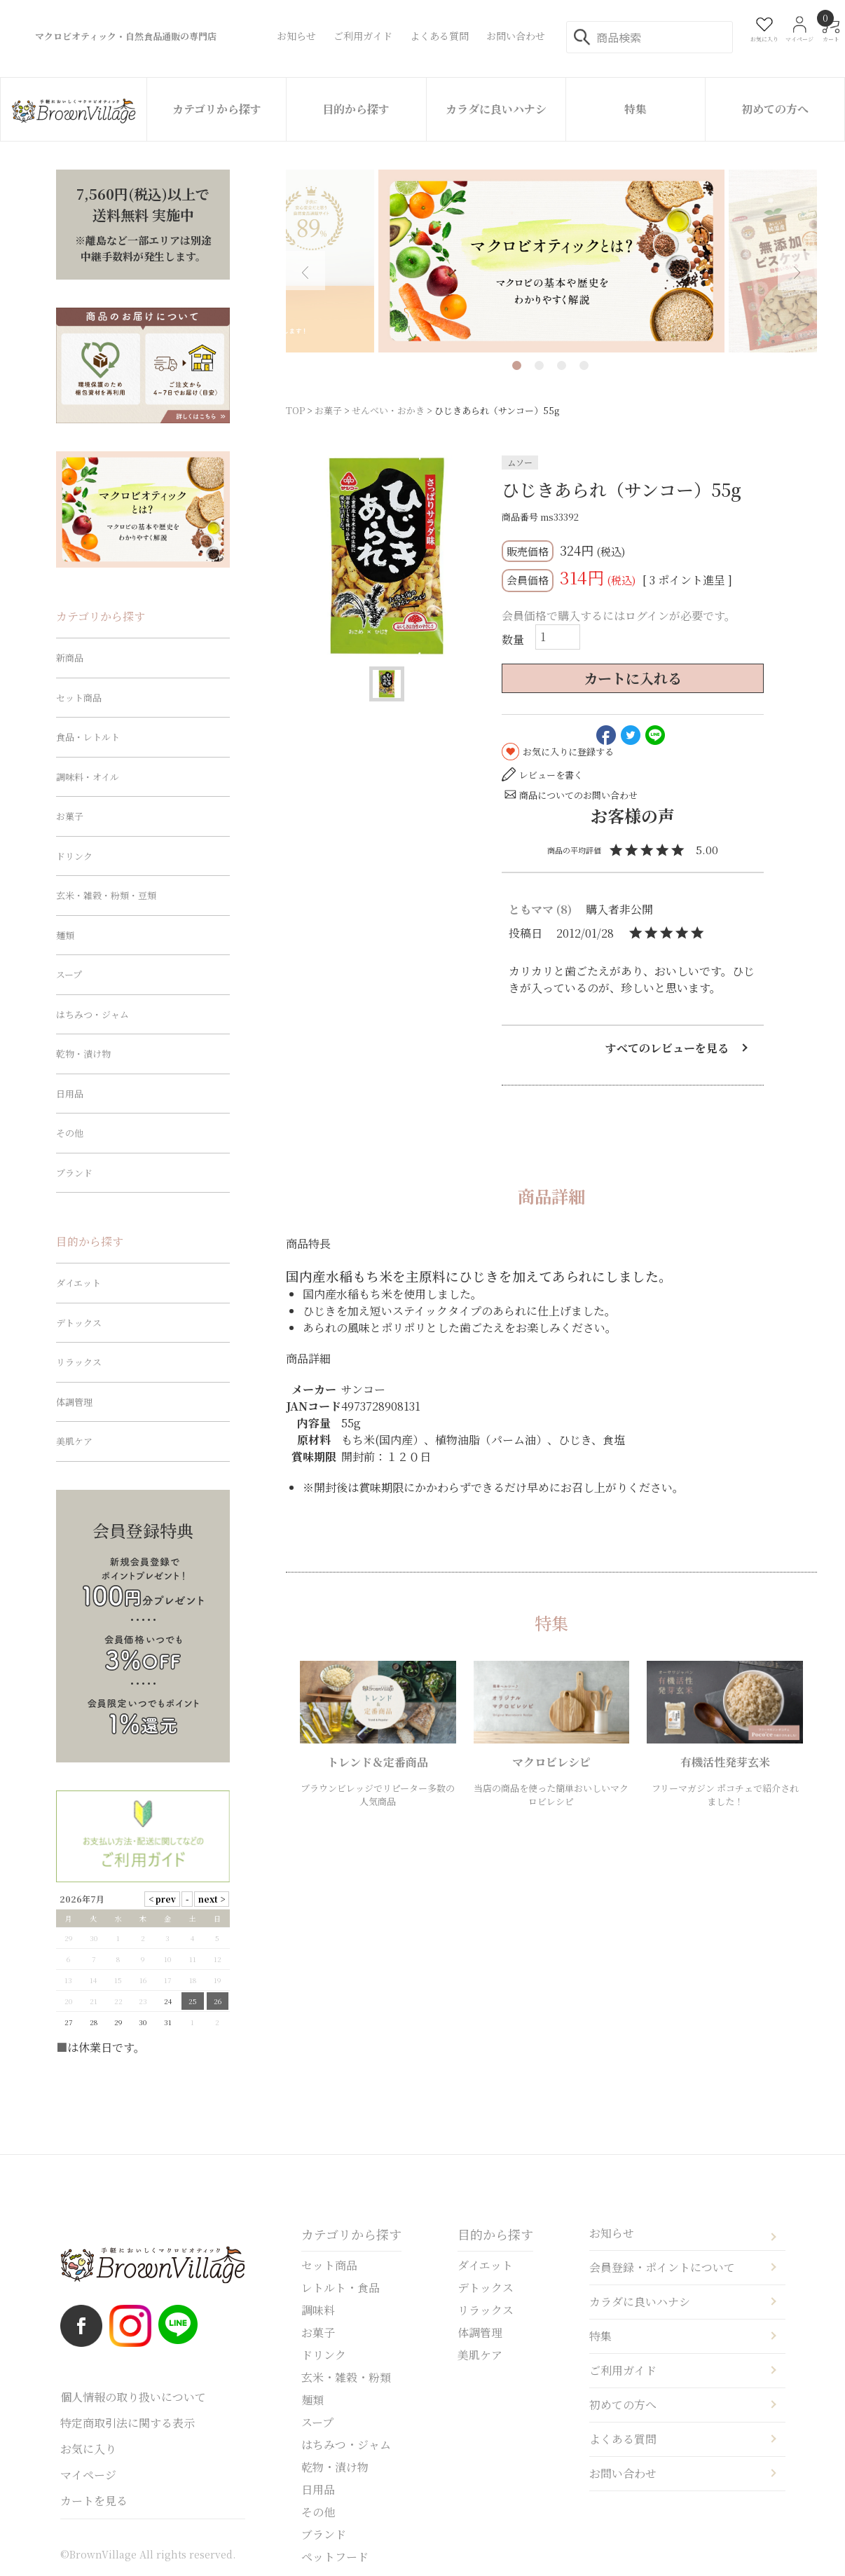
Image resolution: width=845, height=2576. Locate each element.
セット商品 (79, 697)
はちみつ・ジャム (92, 1014)
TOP (295, 410)
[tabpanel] (551, 261)
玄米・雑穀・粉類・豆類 (106, 895)
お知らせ (611, 2233)
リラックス (79, 1362)
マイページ (88, 2475)
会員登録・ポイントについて (662, 2267)
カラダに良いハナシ (496, 109)
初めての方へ (775, 109)
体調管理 (74, 1402)
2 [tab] (539, 365)
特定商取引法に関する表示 (127, 2423)
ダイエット (78, 1282)
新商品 (69, 657)
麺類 (65, 935)
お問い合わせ (623, 2473)
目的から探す (356, 109)
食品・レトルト (88, 737)
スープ (69, 974)
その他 (69, 1132)
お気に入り (88, 2449)
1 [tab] (516, 365)
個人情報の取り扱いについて (133, 2397)
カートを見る (94, 2501)
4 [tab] (584, 365)
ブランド (74, 1172)
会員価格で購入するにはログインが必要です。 (619, 616)
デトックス (79, 1322)
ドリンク (74, 856)
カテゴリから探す (216, 109)
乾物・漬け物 (83, 1053)
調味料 (318, 2310)
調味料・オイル (87, 776)
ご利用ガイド (623, 2370)
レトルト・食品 (340, 2288)
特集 (635, 109)
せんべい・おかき (388, 410)
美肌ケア (74, 1441)
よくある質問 (623, 2439)
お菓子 (328, 410)
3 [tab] (561, 365)
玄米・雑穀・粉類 (346, 2377)
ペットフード (335, 2557)
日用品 (69, 1093)
